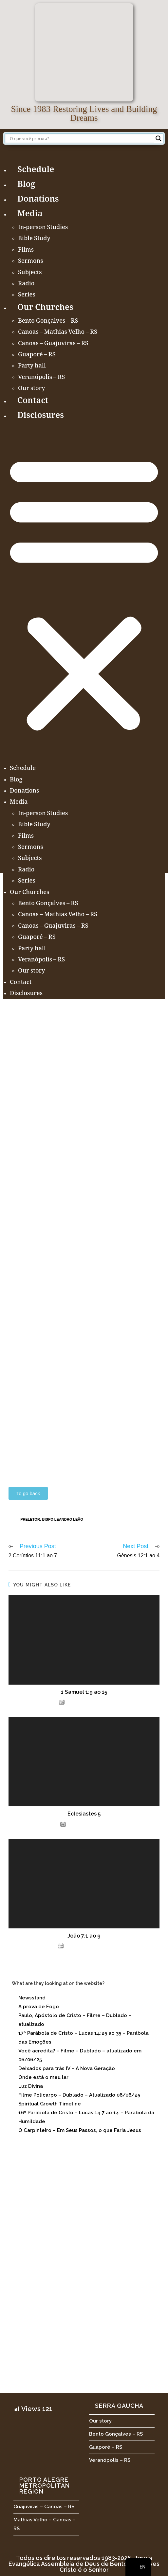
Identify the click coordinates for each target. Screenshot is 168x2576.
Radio (26, 284)
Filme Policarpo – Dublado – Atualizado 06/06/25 (79, 2095)
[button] (84, 593)
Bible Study (34, 239)
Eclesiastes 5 (84, 1814)
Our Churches (45, 308)
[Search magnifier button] (158, 138)
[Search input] (81, 138)
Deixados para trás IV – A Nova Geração (66, 2068)
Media (30, 214)
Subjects (30, 273)
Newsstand (32, 1998)
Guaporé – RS (37, 355)
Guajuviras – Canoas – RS (43, 2507)
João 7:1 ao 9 (84, 1936)
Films (26, 250)
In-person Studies (43, 228)
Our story (31, 389)
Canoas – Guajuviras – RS (53, 344)
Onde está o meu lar (43, 2077)
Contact (32, 401)
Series (26, 295)
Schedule (35, 170)
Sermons (30, 261)
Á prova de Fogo (38, 2007)
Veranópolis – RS (41, 378)
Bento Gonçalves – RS (48, 321)
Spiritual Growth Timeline (49, 2104)
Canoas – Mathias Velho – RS (57, 332)
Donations (38, 200)
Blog (26, 185)
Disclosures (40, 416)
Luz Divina (30, 2086)
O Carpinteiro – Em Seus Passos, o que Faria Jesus (79, 2130)
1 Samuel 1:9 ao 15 (84, 1692)
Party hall (32, 366)
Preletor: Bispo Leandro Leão (51, 1519)
